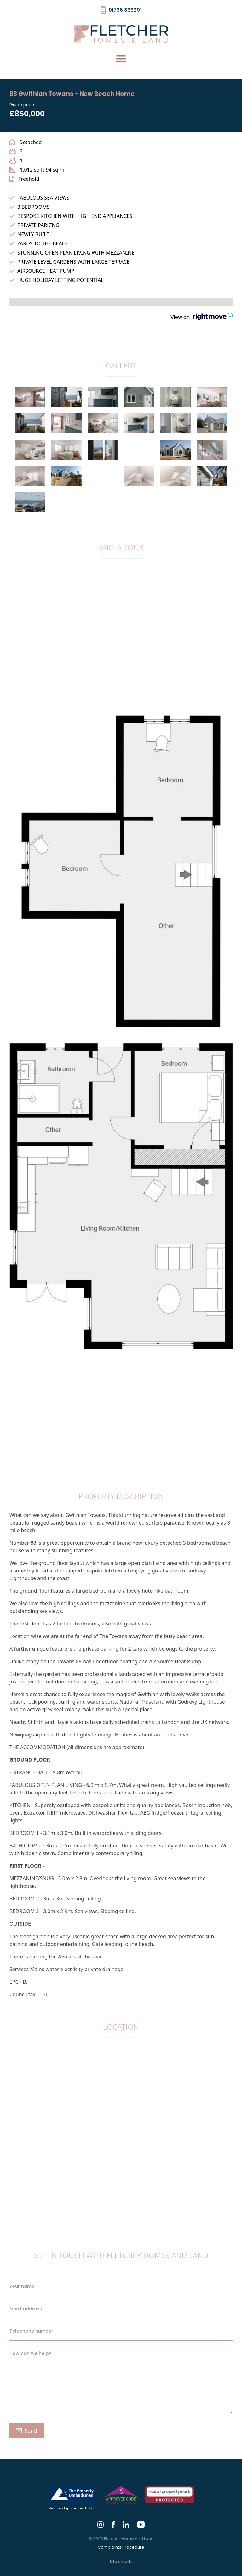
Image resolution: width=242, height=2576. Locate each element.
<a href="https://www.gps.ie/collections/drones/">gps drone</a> (121, 2130)
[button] (121, 59)
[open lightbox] (30, 400)
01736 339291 (125, 10)
